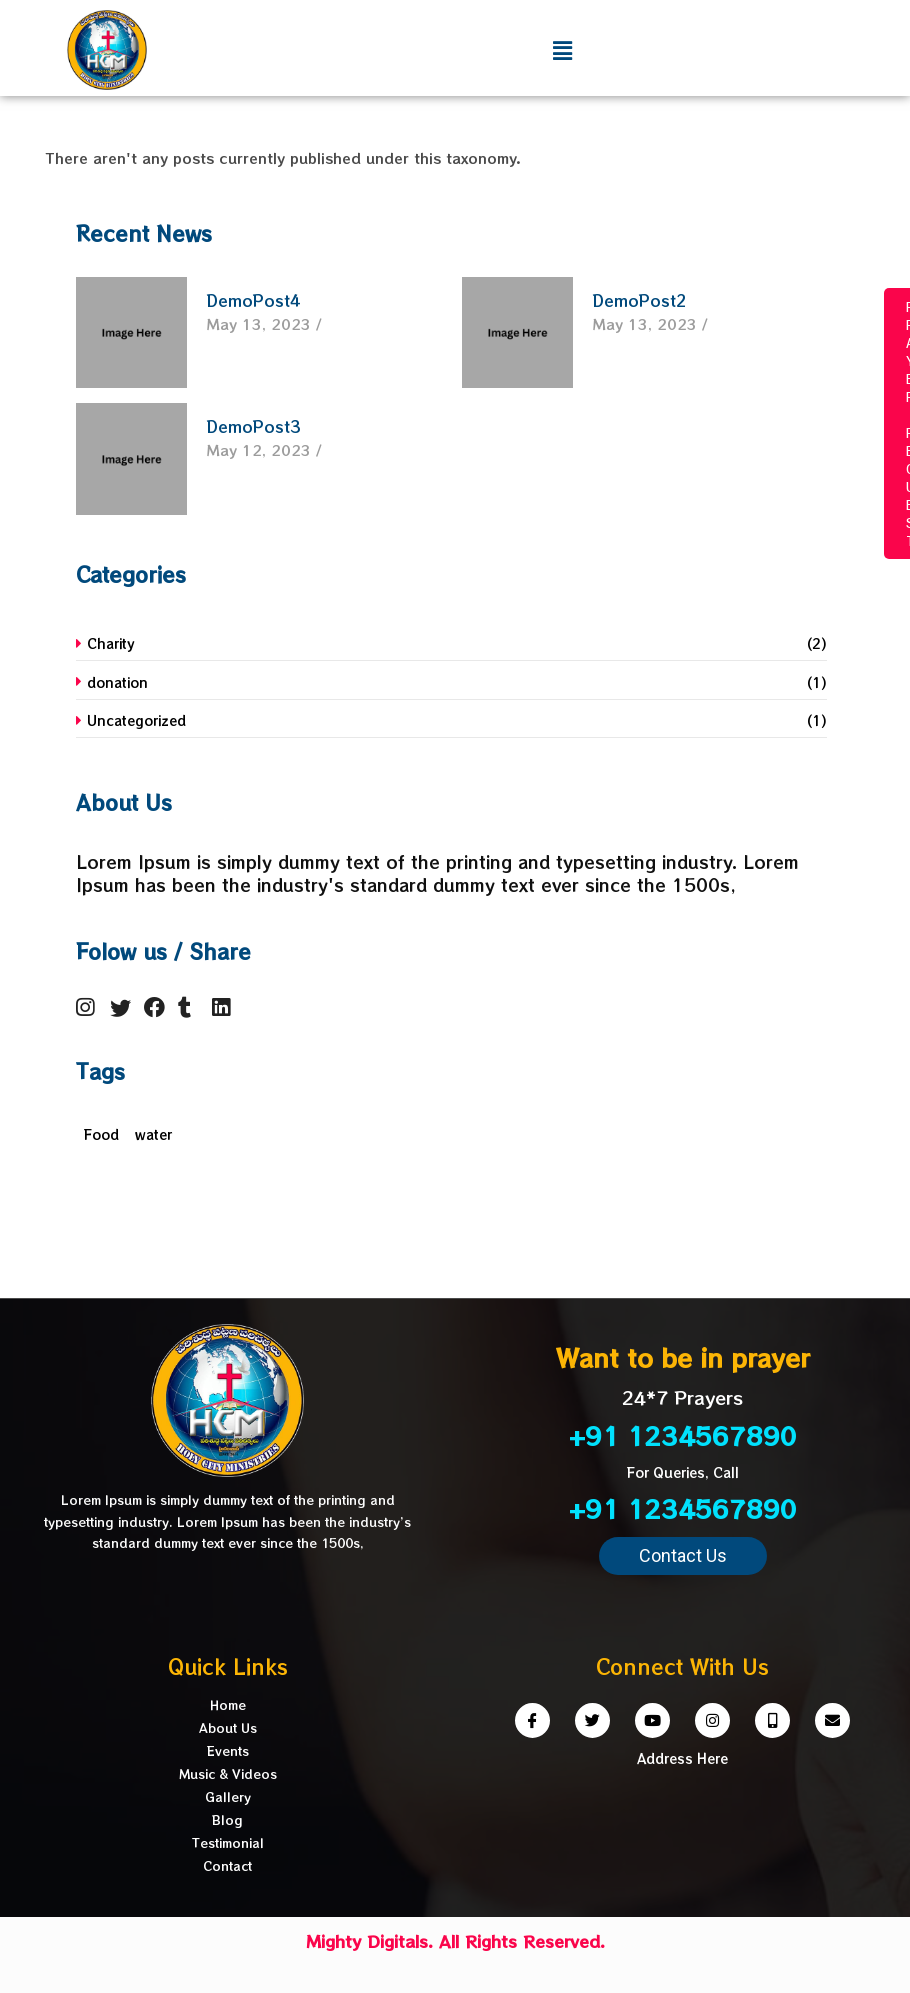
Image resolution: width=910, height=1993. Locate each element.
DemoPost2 (639, 300)
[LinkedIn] (227, 1007)
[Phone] (772, 1720)
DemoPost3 (253, 426)
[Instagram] (91, 1007)
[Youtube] (652, 1720)
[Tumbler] (193, 1007)
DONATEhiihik (24, 441)
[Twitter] (125, 1007)
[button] (683, 1556)
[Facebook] (159, 1007)
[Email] (832, 1720)
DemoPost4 (253, 300)
